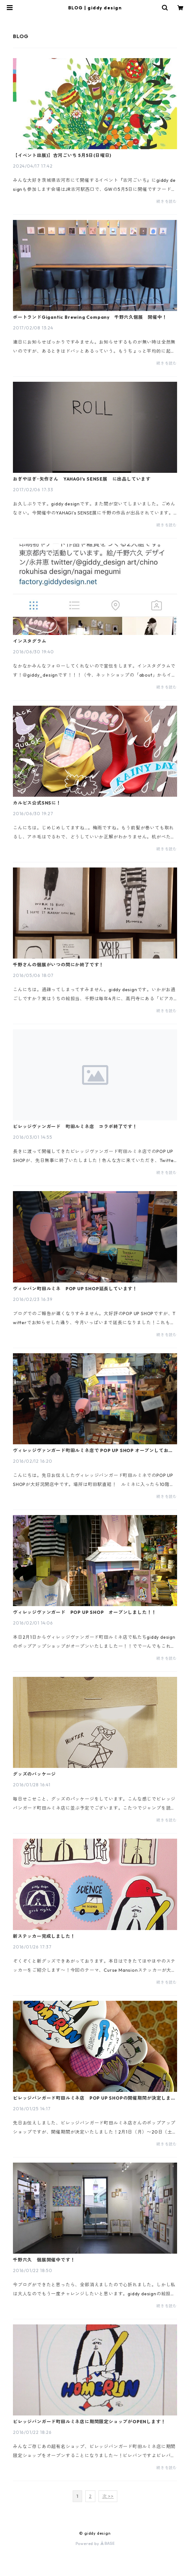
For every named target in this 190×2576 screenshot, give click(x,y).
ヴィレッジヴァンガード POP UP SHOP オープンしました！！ (84, 1612)
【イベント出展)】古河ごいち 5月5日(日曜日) (62, 155)
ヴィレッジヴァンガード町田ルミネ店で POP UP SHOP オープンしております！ (93, 1450)
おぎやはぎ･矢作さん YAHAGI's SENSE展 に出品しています (82, 479)
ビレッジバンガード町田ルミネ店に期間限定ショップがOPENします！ (89, 2421)
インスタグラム (30, 641)
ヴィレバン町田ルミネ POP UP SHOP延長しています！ (75, 1288)
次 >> (108, 2496)
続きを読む (166, 201)
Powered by (95, 2543)
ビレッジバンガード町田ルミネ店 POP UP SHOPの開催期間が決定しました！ (94, 2098)
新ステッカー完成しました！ (44, 1936)
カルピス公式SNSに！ (37, 803)
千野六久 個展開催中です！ (44, 2260)
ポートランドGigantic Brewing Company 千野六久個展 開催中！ (90, 317)
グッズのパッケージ (34, 1774)
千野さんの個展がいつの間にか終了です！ (58, 964)
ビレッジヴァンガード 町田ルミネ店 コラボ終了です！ (75, 1126)
